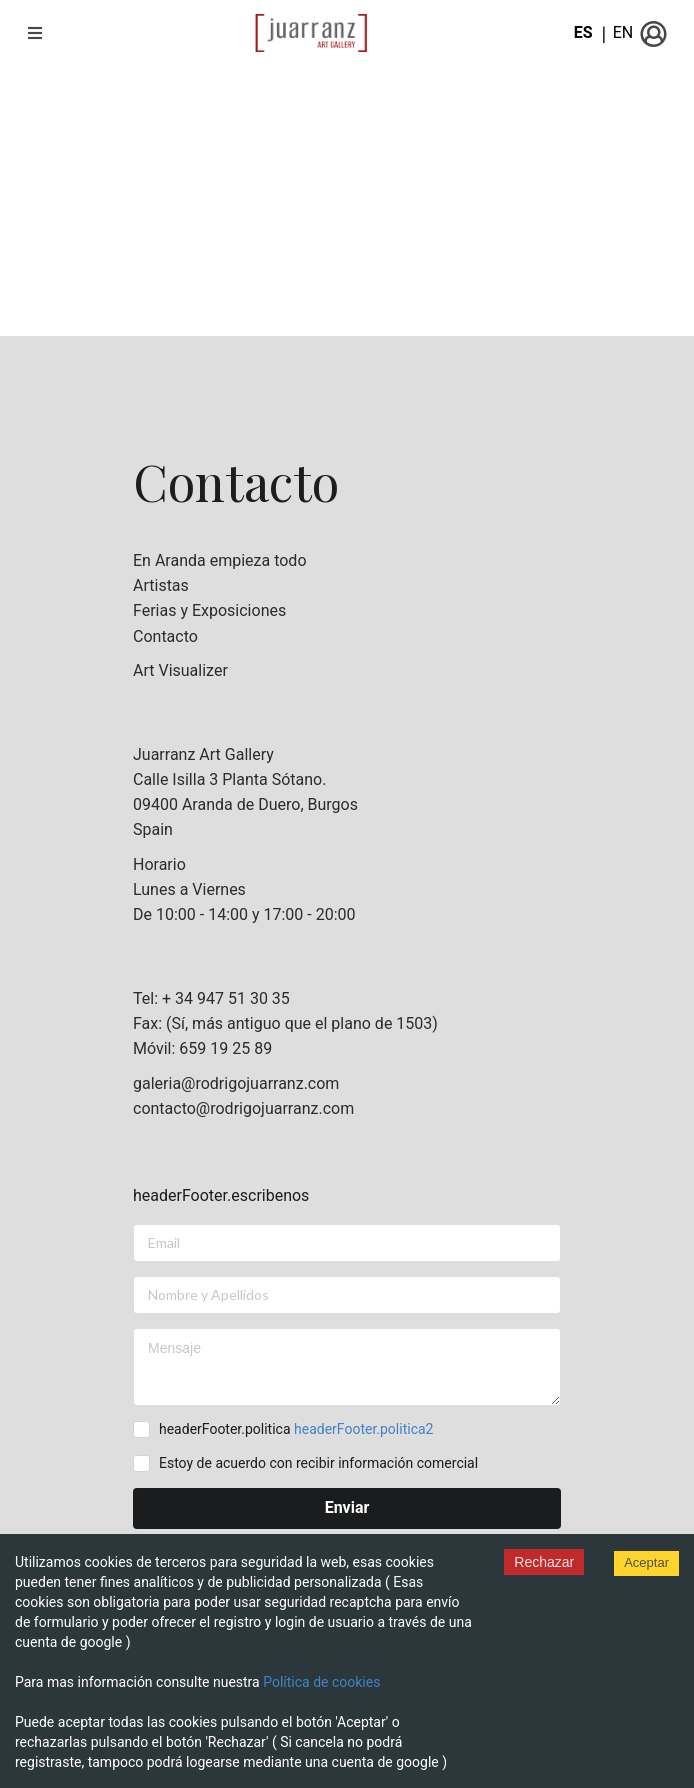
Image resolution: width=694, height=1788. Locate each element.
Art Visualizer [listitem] (180, 671)
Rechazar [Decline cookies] (544, 1562)
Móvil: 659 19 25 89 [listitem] (202, 1048)
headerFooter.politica (296, 1429)
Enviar (347, 1507)
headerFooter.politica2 (363, 1429)
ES (583, 32)
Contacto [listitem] (165, 636)
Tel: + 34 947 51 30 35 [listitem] (211, 999)
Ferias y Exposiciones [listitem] (209, 610)
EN (623, 32)
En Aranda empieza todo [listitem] (220, 561)
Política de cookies (321, 1682)
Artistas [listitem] (161, 585)
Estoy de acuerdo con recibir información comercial (318, 1463)
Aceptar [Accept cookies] (646, 1562)
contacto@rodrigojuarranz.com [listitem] (243, 1108)
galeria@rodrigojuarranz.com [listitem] (236, 1084)
